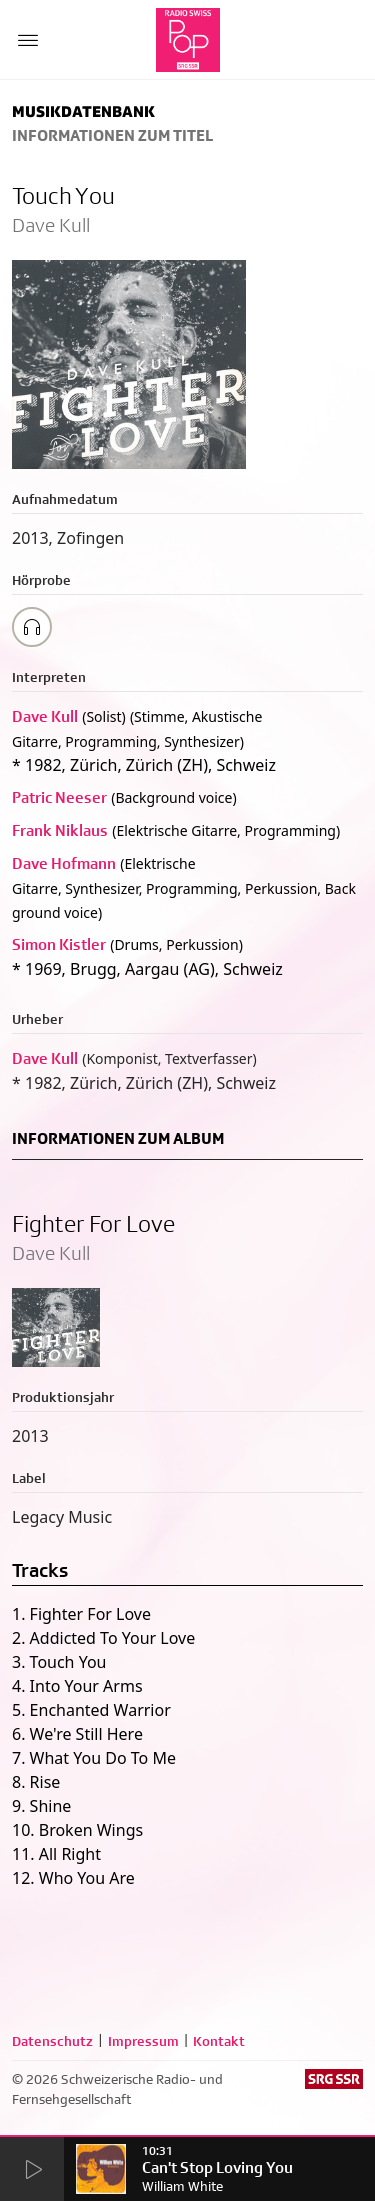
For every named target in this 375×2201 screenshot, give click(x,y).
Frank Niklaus (60, 830)
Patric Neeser (59, 797)
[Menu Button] (28, 40)
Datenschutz (52, 2041)
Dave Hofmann (64, 863)
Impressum (143, 2041)
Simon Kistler (59, 944)
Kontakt (219, 2041)
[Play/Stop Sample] (32, 627)
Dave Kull (45, 716)
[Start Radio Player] (31, 2170)
